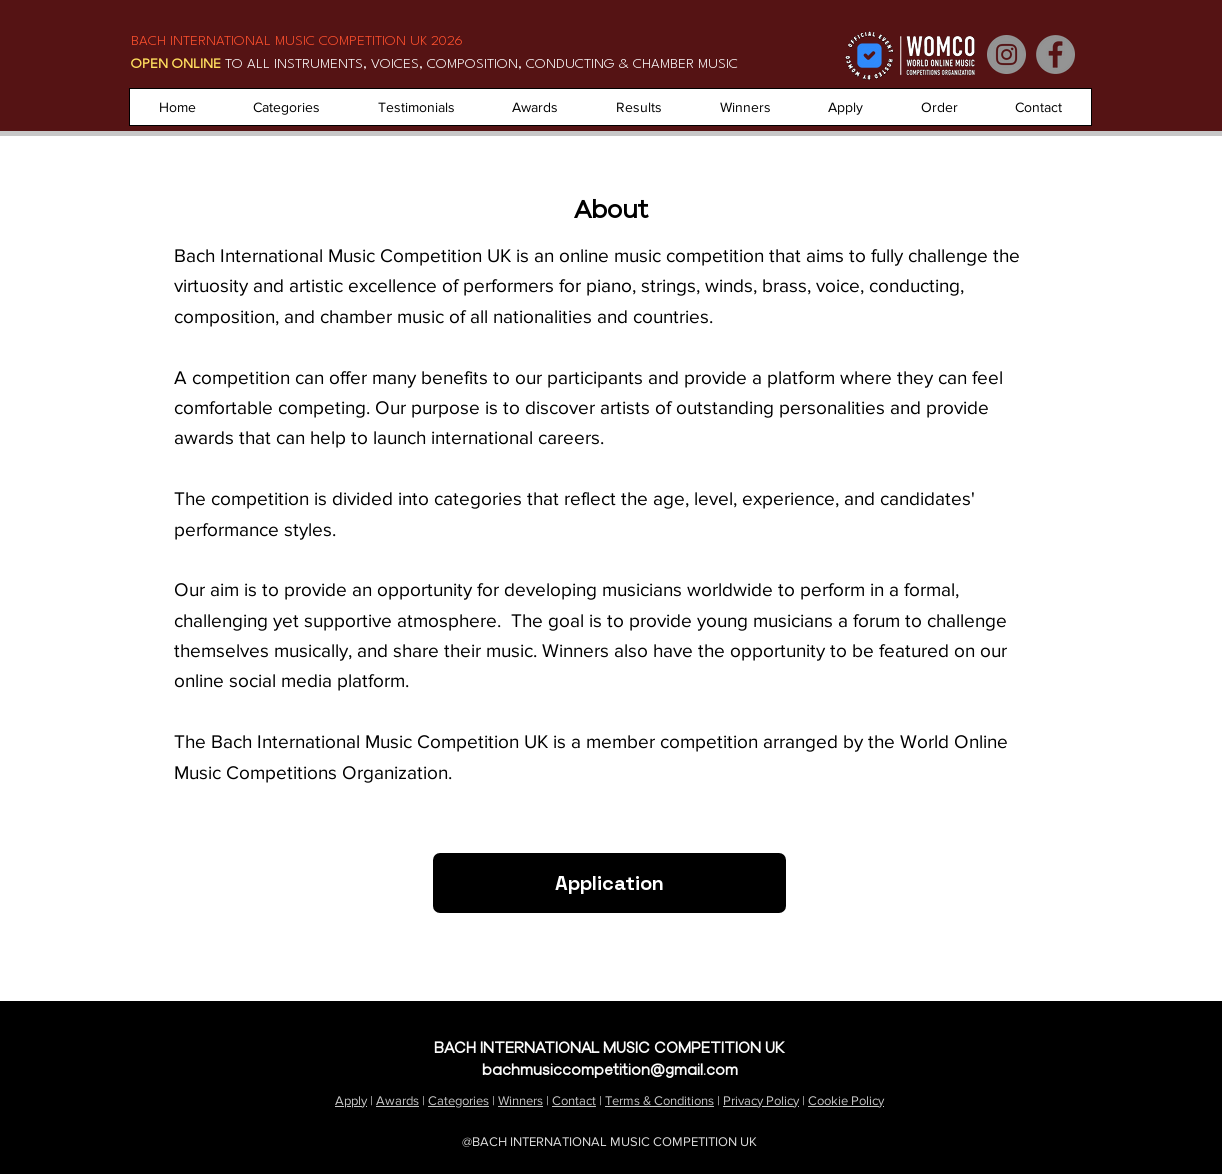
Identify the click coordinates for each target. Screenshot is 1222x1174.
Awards (397, 1100)
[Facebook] (1055, 54)
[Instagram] (1006, 54)
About (1167, 1024)
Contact (574, 1100)
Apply (351, 1100)
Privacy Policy (761, 1100)
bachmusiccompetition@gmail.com (610, 1070)
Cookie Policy (846, 1100)
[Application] (609, 883)
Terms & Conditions (659, 1100)
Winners (520, 1100)
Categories (458, 1100)
